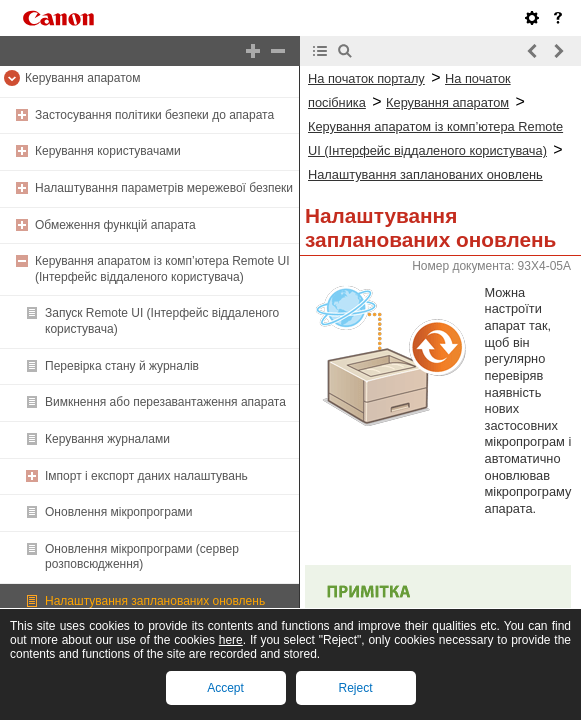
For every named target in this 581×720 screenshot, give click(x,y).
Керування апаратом (82, 78)
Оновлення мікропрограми (119, 512)
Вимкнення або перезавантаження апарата (165, 402)
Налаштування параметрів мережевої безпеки (164, 188)
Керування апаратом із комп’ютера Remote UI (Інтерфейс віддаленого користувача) (162, 269)
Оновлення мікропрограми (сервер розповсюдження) (142, 557)
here (231, 640)
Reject (355, 688)
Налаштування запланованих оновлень (155, 601)
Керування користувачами (108, 151)
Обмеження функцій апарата (115, 225)
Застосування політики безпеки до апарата (154, 115)
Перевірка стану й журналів (122, 366)
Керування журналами (107, 439)
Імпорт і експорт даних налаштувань (146, 476)
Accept (225, 688)
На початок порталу (366, 78)
